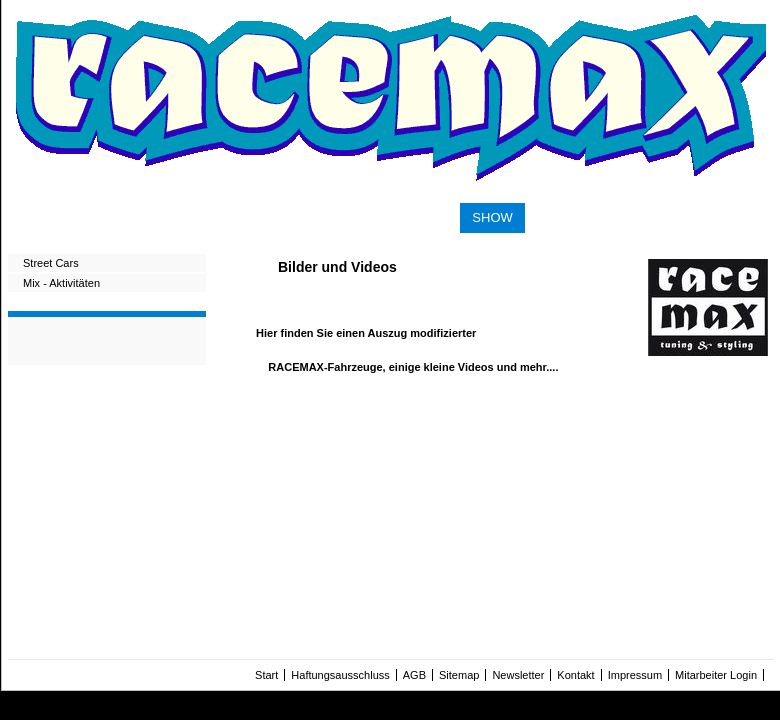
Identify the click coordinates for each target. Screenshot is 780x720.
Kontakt (575, 675)
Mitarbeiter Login (716, 675)
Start (266, 675)
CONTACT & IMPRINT (663, 215)
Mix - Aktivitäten (61, 283)
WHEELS (216, 215)
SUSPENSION (121, 215)
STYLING (421, 215)
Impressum (635, 675)
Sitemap (459, 675)
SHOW (492, 217)
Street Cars (51, 263)
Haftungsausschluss (340, 675)
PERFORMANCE (318, 215)
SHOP (555, 215)
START (34, 215)
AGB (414, 675)
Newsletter (518, 675)
